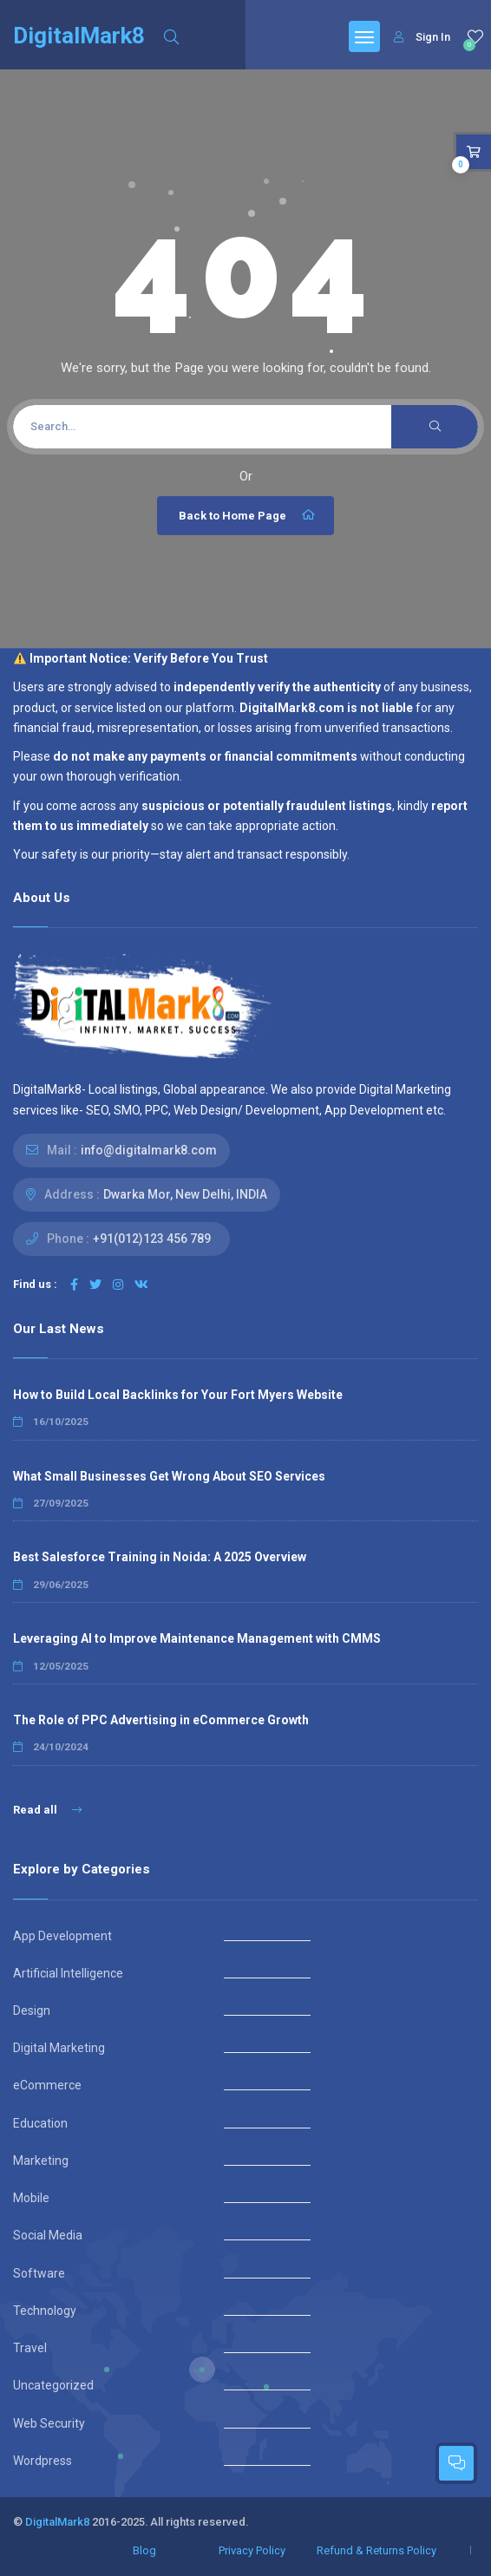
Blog (144, 2550)
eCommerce (47, 2085)
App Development (62, 1936)
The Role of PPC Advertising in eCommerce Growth (161, 1720)
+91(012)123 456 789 (152, 1239)
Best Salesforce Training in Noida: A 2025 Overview (159, 1557)
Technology (44, 2311)
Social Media (47, 2235)
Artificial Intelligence (68, 1973)
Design (31, 2010)
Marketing (41, 2160)
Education (40, 2123)
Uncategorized (53, 2385)
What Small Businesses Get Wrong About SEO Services (169, 1476)
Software (39, 2273)
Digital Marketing (59, 2048)
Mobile (31, 2198)
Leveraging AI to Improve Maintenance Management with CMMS (197, 1638)
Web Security (49, 2423)
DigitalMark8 (57, 2521)
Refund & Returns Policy (376, 2550)
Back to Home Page (248, 515)
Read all (47, 1809)
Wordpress (42, 2461)
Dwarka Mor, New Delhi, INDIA (185, 1194)
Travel (30, 2348)
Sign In (422, 36)
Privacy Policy (252, 2550)
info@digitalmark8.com (149, 1150)
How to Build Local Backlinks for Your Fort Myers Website (178, 1395)
